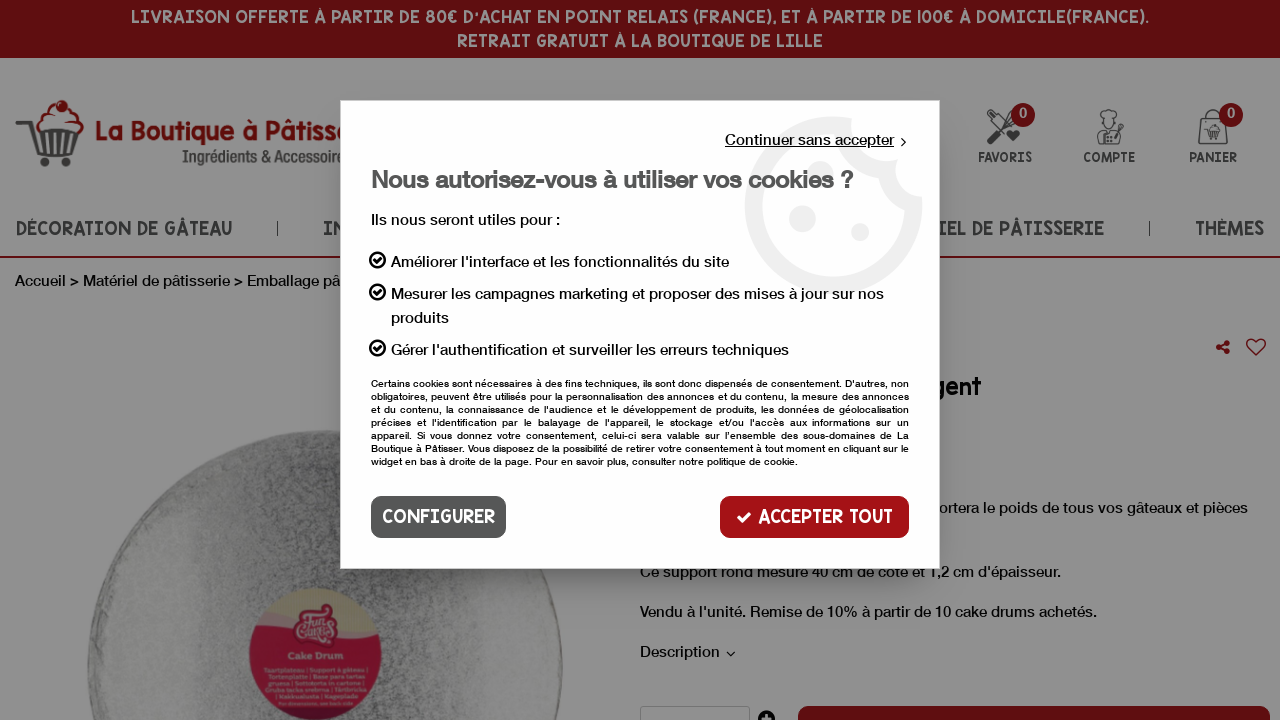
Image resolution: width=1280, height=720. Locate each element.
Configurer (438, 516)
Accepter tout (814, 516)
